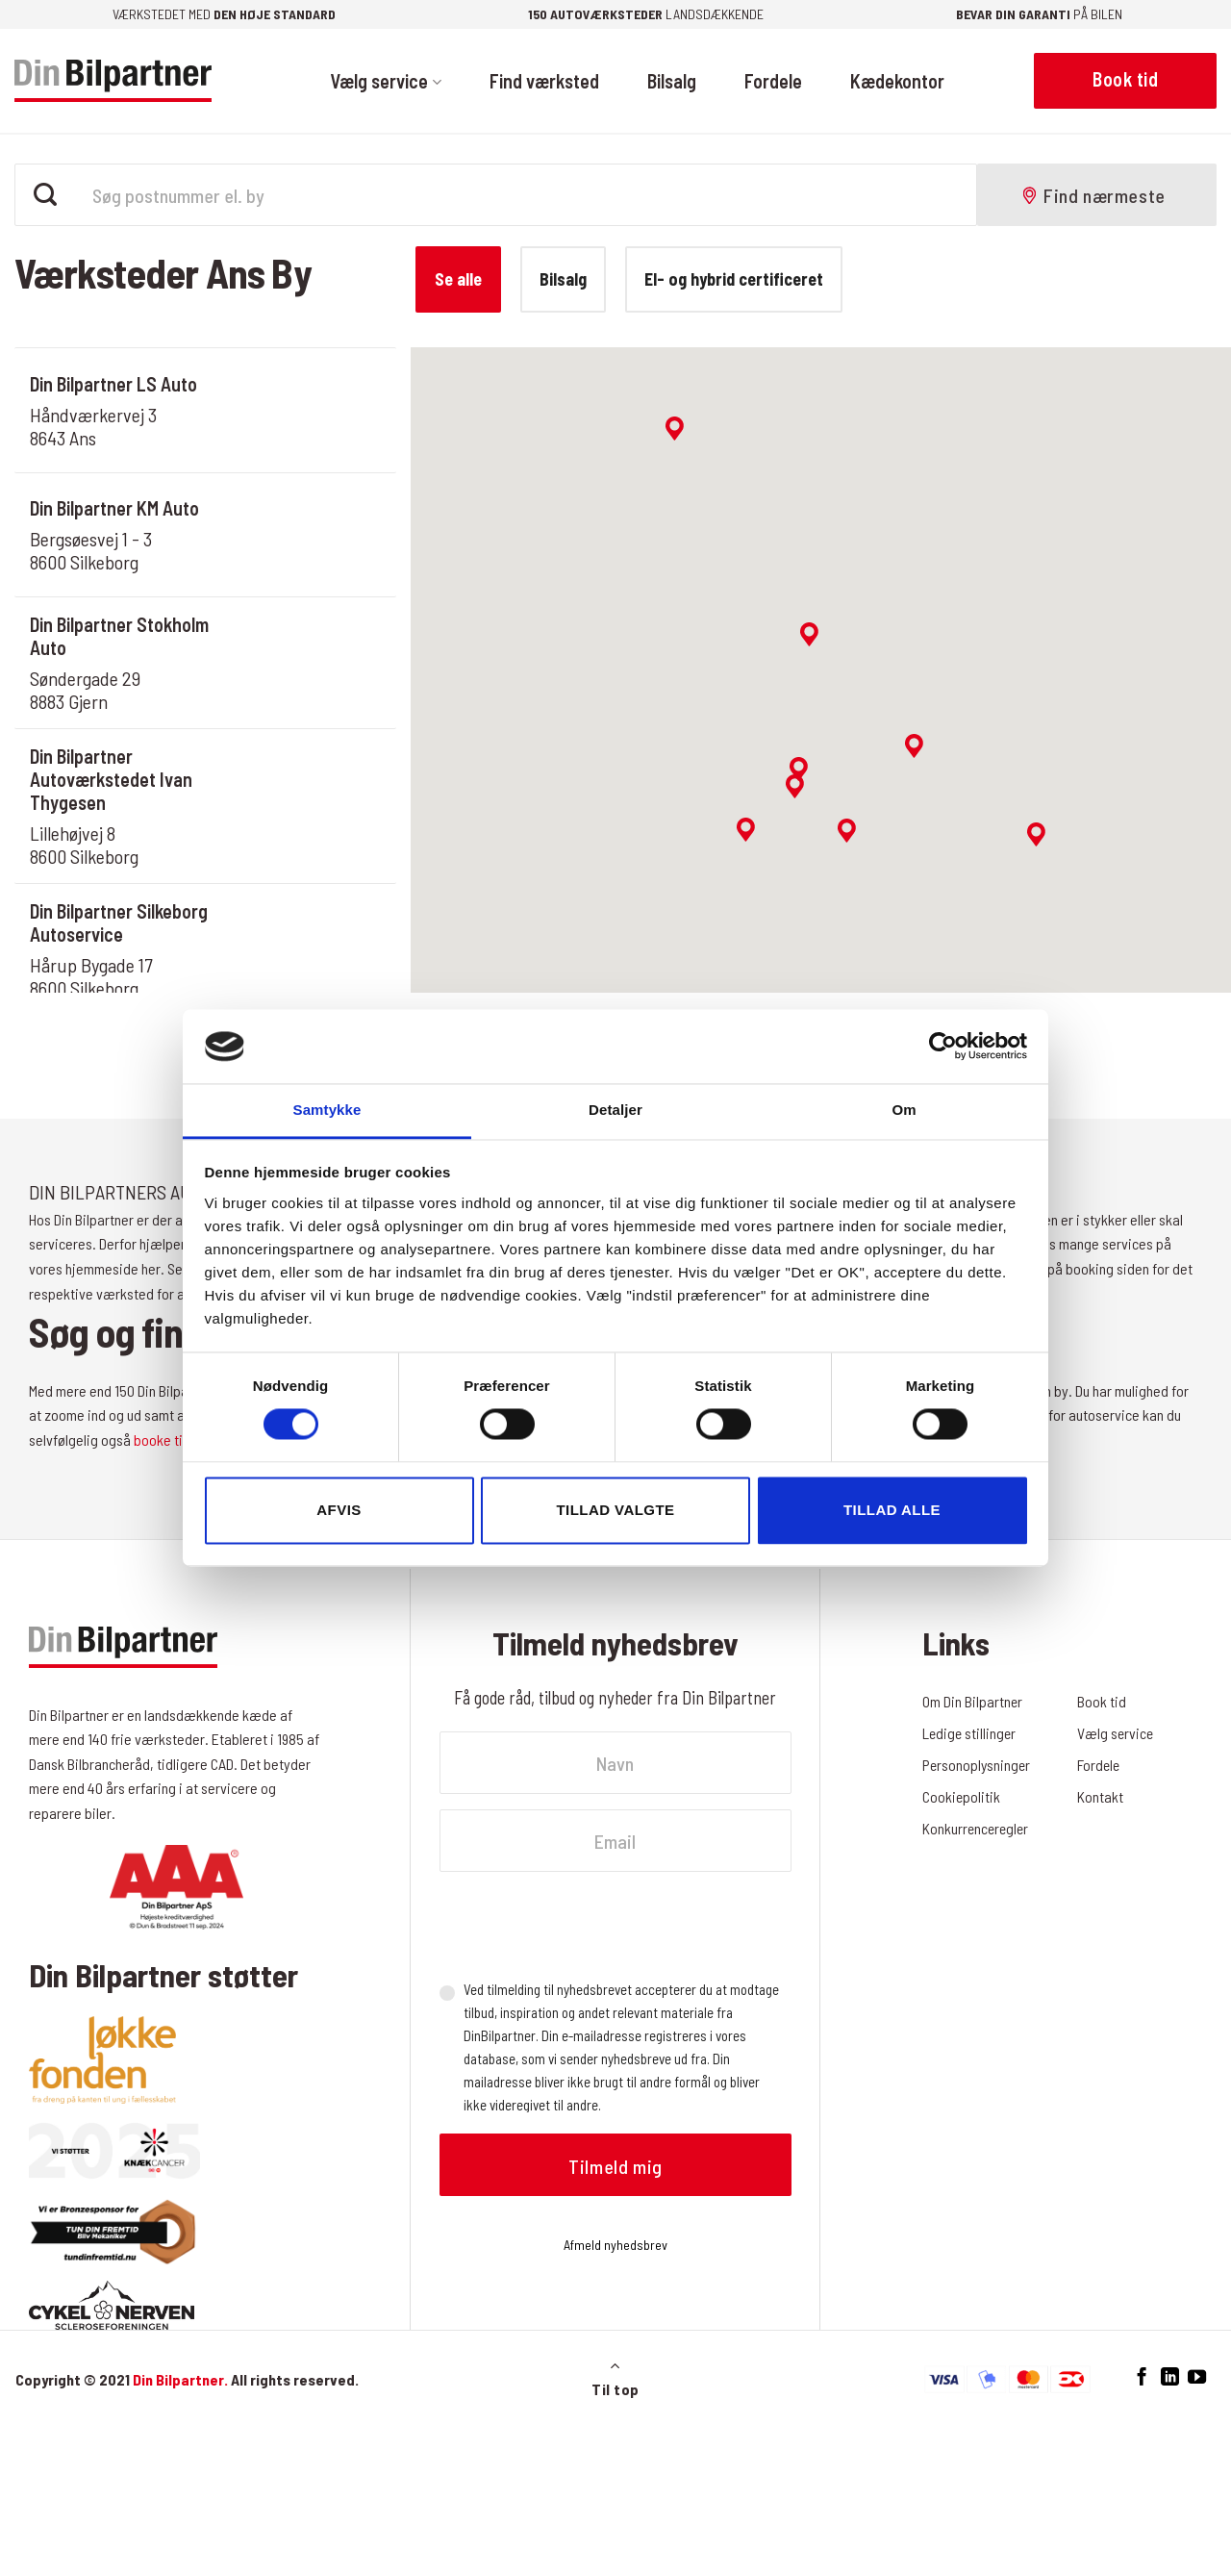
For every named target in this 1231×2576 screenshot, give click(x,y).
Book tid (1101, 1701)
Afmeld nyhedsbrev (615, 2244)
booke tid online (181, 1439)
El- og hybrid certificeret (733, 279)
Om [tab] (904, 1109)
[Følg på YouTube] (1197, 2377)
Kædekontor (897, 80)
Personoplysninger (977, 1764)
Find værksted (544, 80)
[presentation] (586, 1924)
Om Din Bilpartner (972, 1701)
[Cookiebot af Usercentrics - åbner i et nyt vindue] (943, 1046)
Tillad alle (892, 1510)
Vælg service (385, 80)
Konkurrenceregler (977, 1828)
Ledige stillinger (970, 1733)
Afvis (338, 1510)
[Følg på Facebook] (1142, 2377)
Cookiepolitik (961, 1796)
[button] (809, 634)
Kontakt (1100, 1796)
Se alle (458, 279)
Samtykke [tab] (327, 1109)
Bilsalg (671, 80)
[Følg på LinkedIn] (1170, 2377)
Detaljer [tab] (615, 1109)
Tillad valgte (615, 1510)
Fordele (773, 80)
